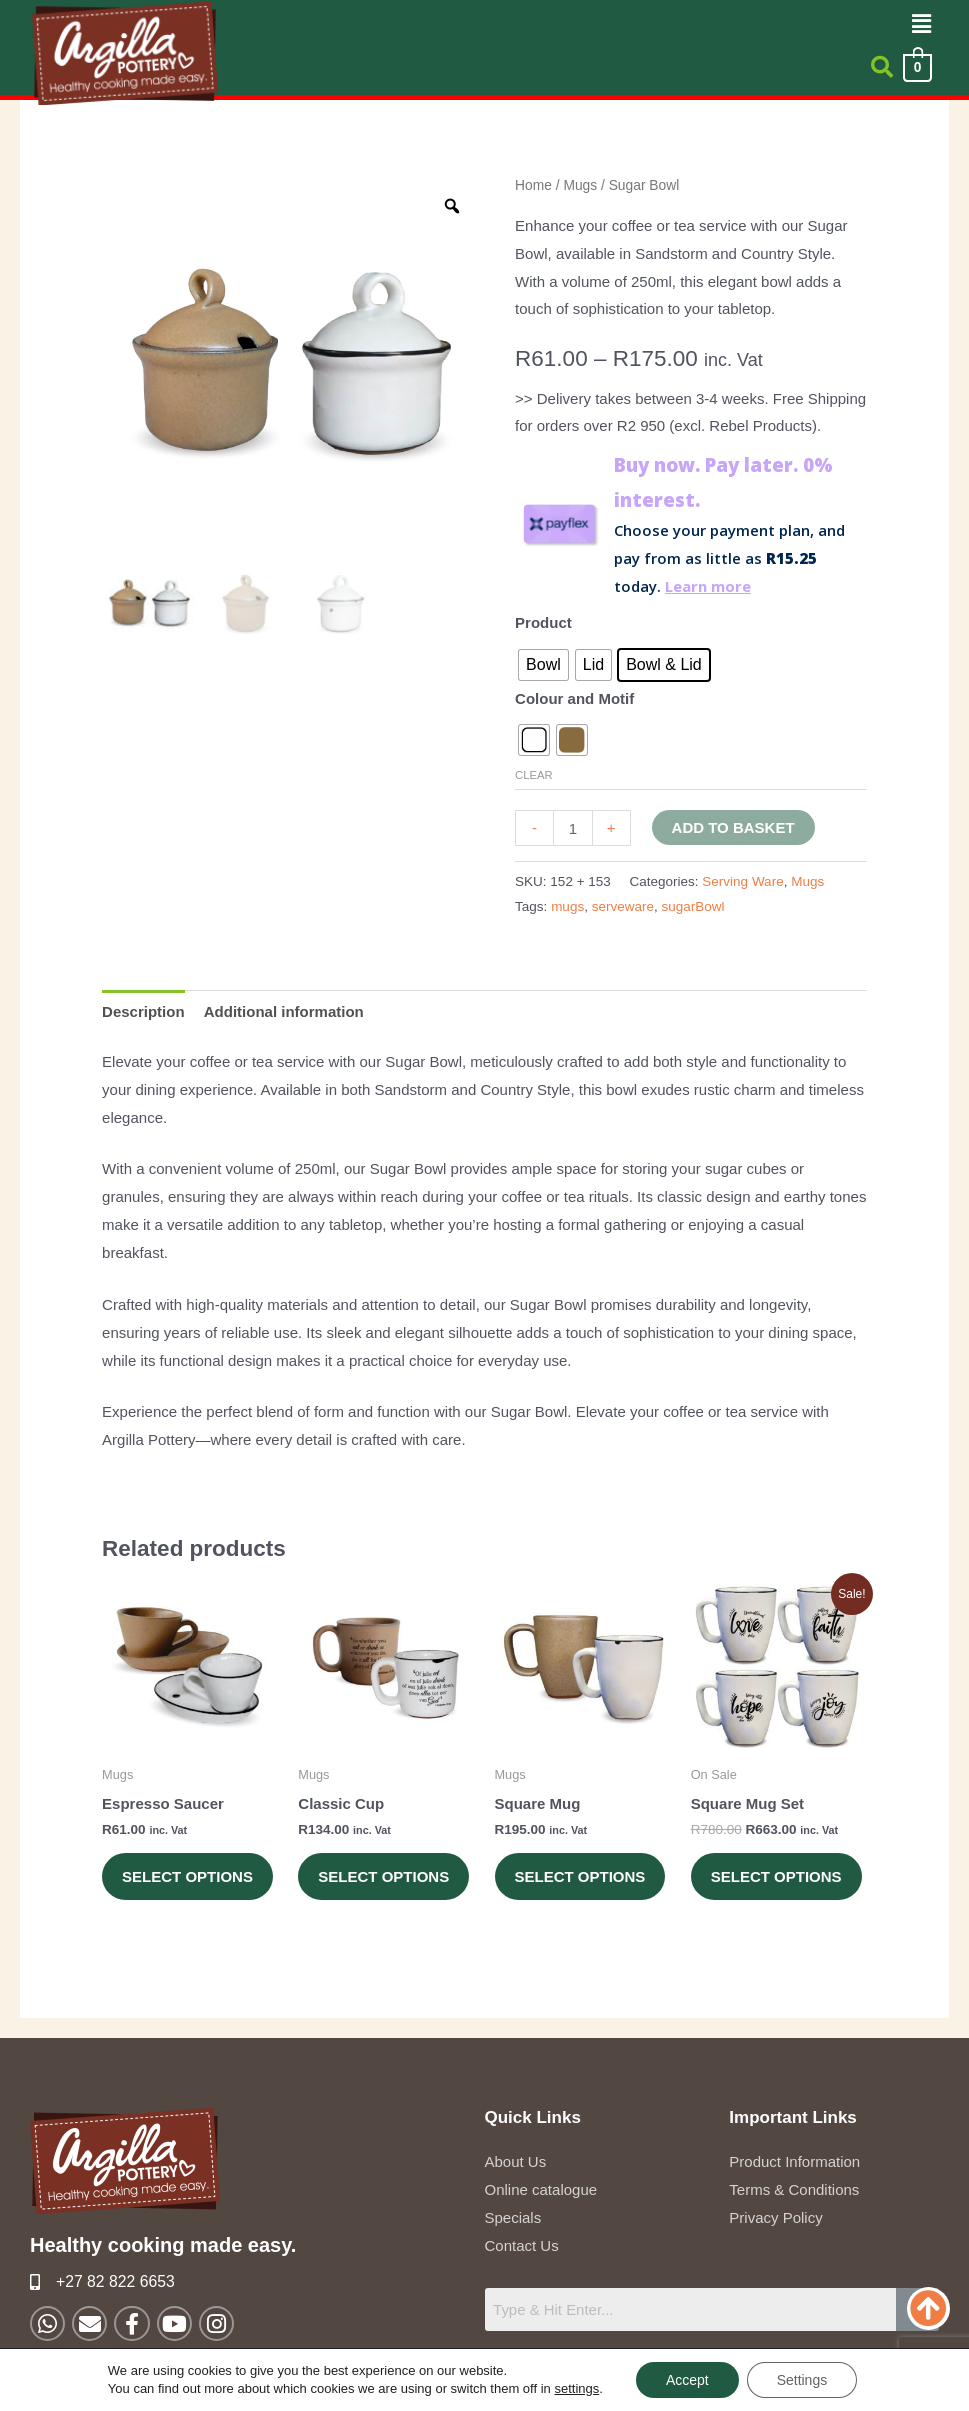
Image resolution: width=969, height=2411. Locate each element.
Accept (687, 2380)
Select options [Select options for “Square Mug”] (580, 1876)
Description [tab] (143, 1011)
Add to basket (733, 827)
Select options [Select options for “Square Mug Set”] (776, 1876)
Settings (802, 2380)
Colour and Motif (574, 698)
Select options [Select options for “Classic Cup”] (383, 1876)
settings (576, 2388)
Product (543, 622)
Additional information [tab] (284, 1011)
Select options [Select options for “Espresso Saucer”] (187, 1876)
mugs (567, 906)
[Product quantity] (572, 828)
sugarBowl (692, 906)
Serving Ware (742, 881)
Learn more (708, 586)
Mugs (580, 185)
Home (533, 185)
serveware (623, 906)
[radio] (543, 665)
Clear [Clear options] (534, 775)
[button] (922, 24)
